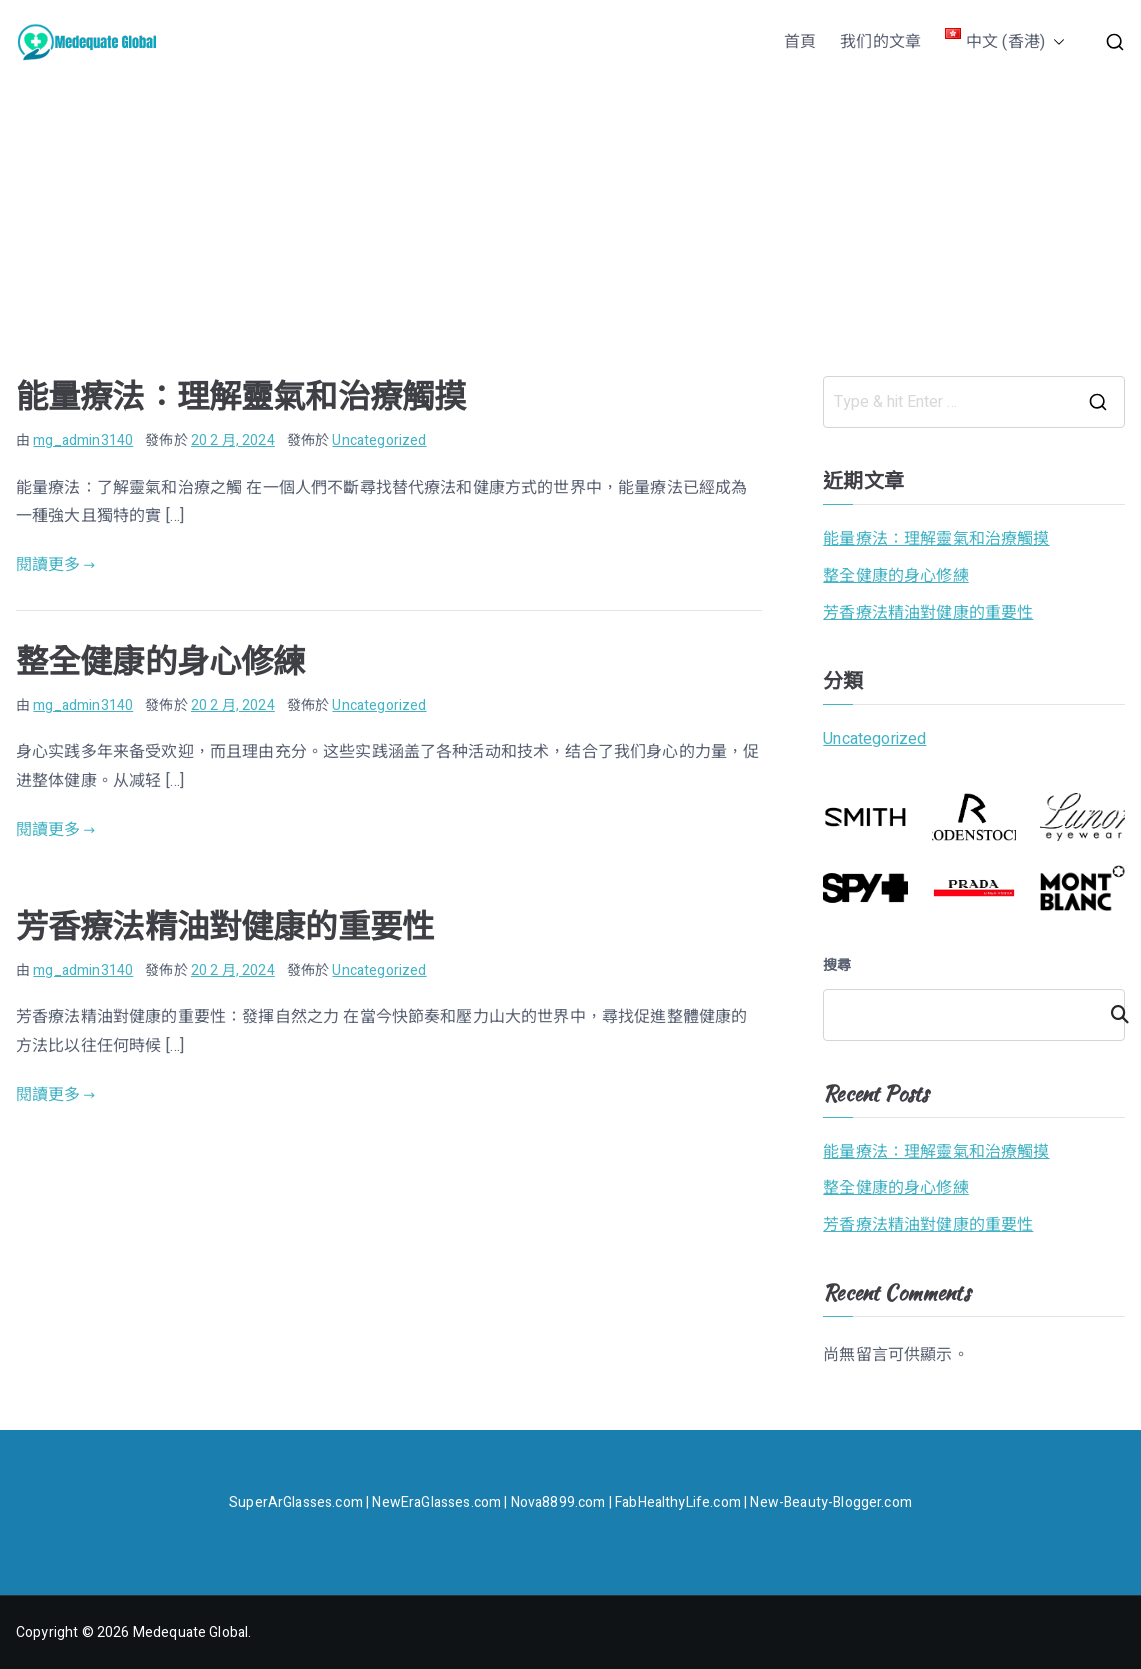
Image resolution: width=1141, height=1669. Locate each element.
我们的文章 (880, 42)
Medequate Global (191, 1632)
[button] (1055, 42)
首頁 (800, 42)
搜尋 (837, 965)
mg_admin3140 (83, 440)
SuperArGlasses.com (296, 1502)
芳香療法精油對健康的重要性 (225, 926)
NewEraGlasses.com (436, 1502)
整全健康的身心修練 (160, 661)
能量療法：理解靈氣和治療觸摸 (241, 396)
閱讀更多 (55, 565)
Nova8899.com (558, 1502)
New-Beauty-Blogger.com (831, 1502)
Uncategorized (379, 440)
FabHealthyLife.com (678, 1502)
